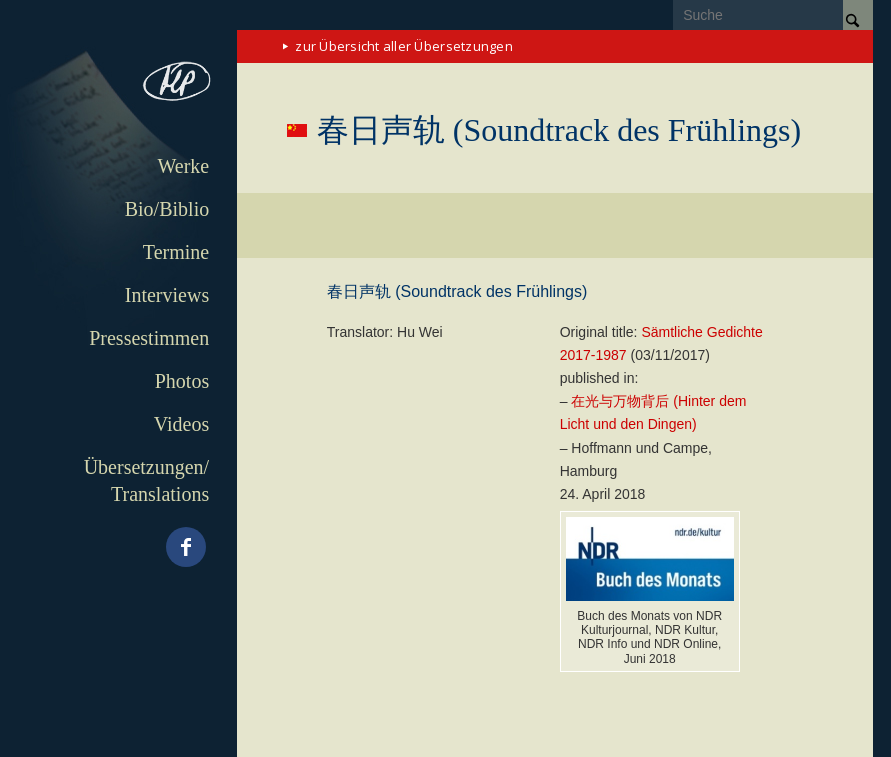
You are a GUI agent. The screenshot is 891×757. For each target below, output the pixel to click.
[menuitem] (118, 166)
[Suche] (773, 15)
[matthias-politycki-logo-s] (118, 83)
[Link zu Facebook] (186, 547)
